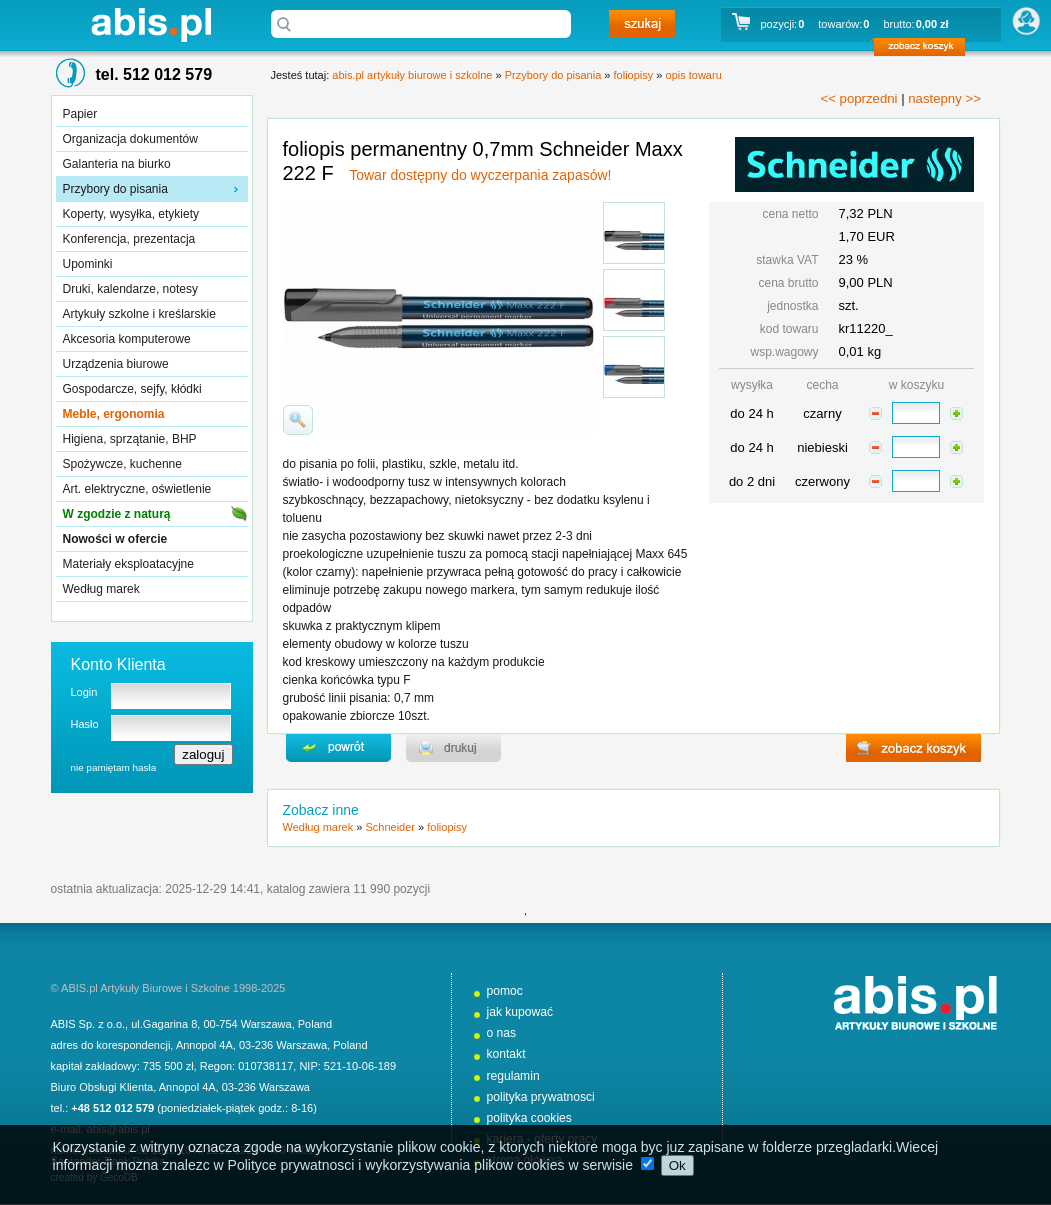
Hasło (85, 724)
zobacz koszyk (925, 50)
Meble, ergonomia (114, 414)
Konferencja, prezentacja (129, 239)
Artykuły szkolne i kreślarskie (139, 314)
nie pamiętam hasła (114, 767)
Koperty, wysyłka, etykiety (131, 214)
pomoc (505, 991)
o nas (502, 1033)
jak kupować (520, 1012)
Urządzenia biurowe (116, 364)
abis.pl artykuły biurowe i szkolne (151, 24)
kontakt (506, 1054)
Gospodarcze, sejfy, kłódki (132, 389)
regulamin (513, 1076)
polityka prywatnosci (541, 1097)
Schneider (390, 827)
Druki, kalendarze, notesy (130, 289)
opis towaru (694, 75)
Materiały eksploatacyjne (128, 564)
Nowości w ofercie (115, 539)
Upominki (88, 264)
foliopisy (634, 75)
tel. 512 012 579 (154, 74)
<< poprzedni (859, 98)
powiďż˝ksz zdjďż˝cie (298, 420)
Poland (315, 1024)
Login (84, 692)
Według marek (101, 589)
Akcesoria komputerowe (127, 339)
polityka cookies (529, 1118)
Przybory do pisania (115, 189)
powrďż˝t (338, 748)
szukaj (642, 24)
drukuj (453, 748)
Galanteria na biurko (117, 164)
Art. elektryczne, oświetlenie (137, 489)
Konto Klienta (118, 664)
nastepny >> (944, 98)
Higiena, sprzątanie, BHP (130, 439)
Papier (80, 114)
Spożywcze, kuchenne (122, 464)
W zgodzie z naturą (117, 514)
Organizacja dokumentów (130, 139)
